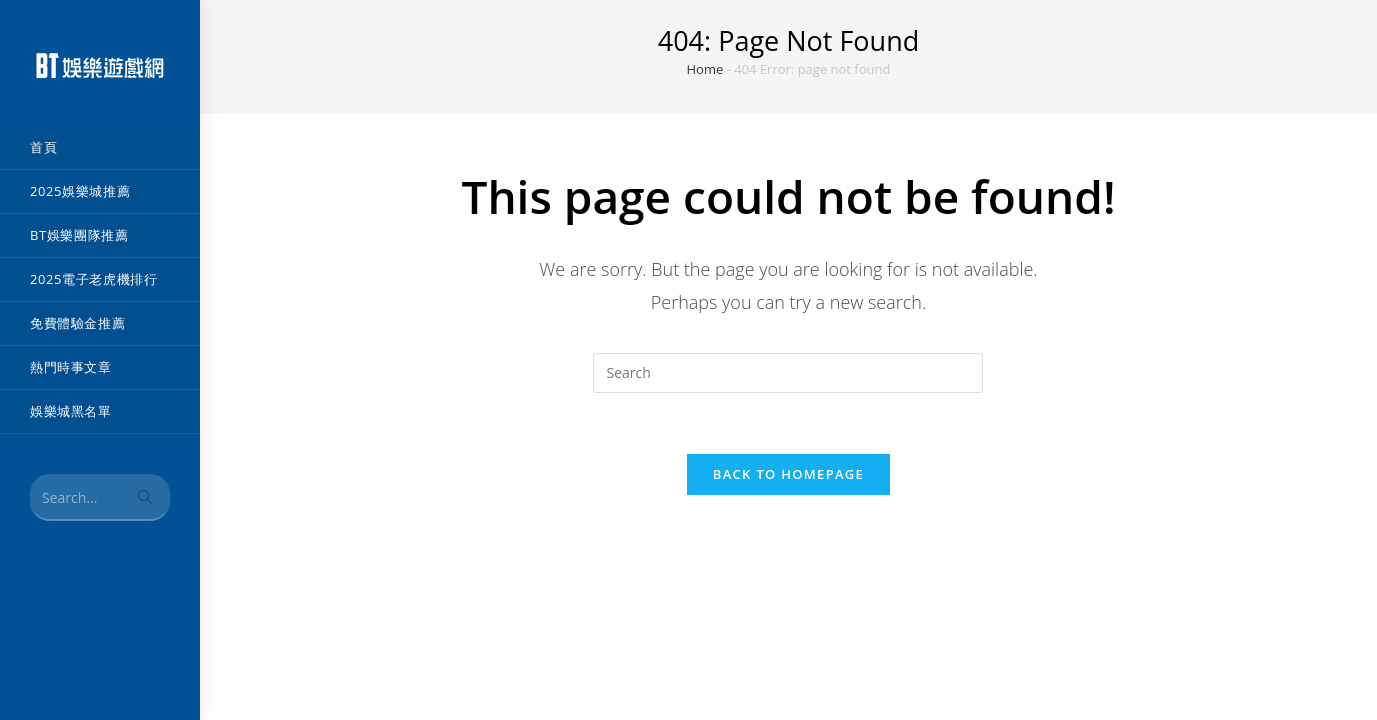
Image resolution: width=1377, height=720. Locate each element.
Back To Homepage (788, 474)
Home (705, 69)
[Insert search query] (788, 373)
